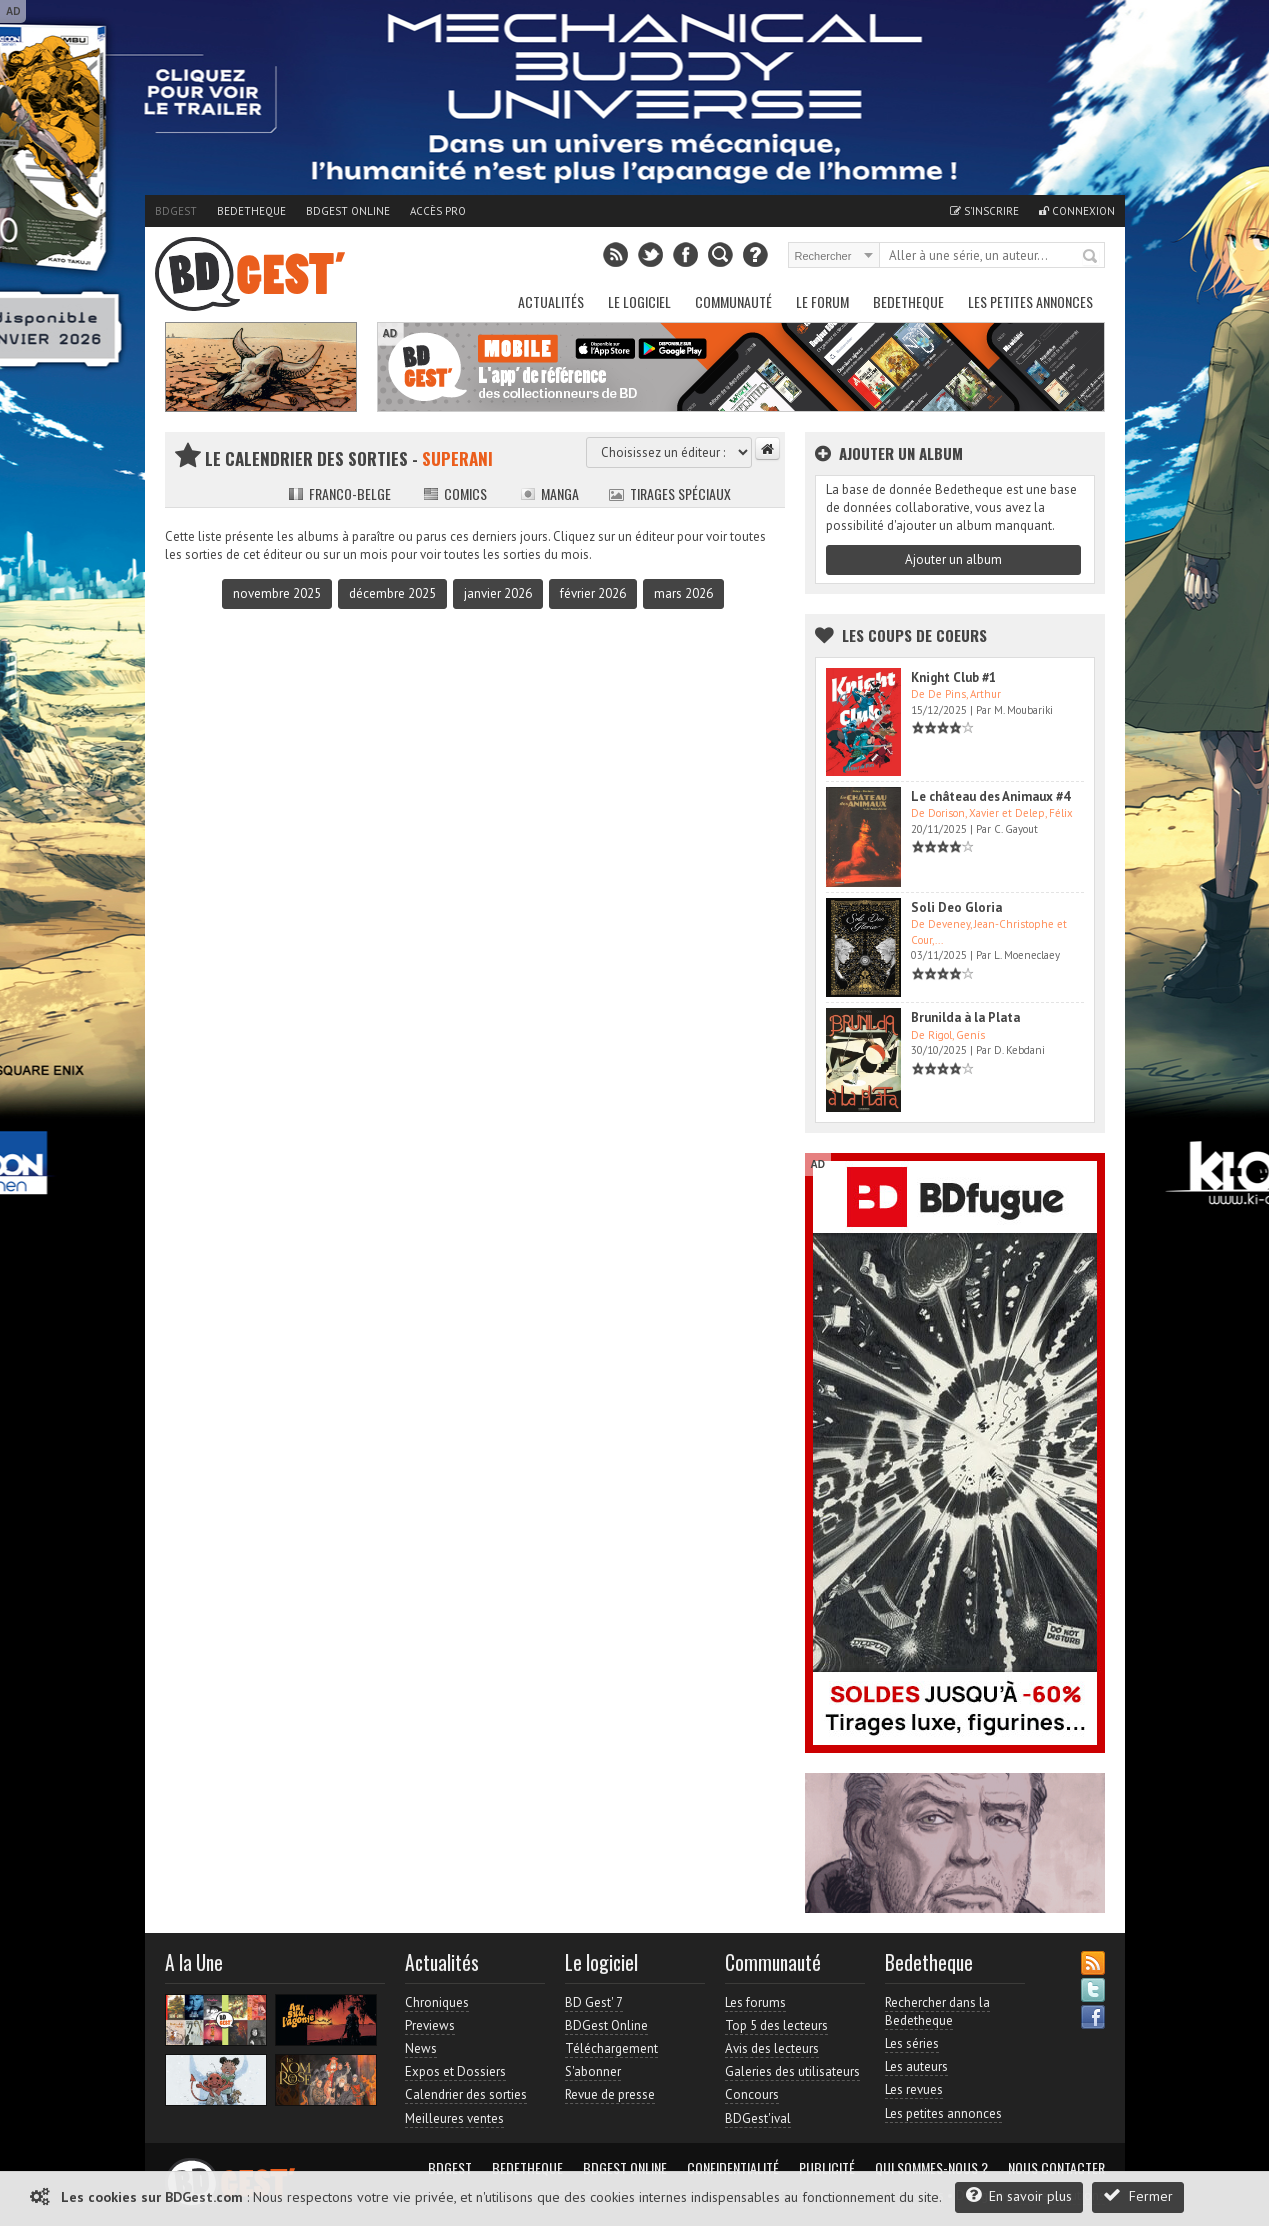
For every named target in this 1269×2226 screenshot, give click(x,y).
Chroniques (437, 2002)
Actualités (551, 301)
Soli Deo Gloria (956, 907)
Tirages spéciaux (670, 493)
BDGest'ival (758, 2118)
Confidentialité (733, 2168)
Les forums (755, 2002)
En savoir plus (1019, 2195)
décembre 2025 (392, 593)
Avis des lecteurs (772, 2048)
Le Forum (822, 301)
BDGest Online (348, 211)
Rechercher (1091, 257)
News (421, 2048)
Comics (455, 493)
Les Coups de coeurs (914, 635)
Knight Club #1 (953, 677)
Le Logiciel (639, 301)
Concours (752, 2094)
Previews (430, 2025)
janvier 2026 (498, 593)
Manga (549, 493)
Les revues (914, 2089)
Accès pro (438, 211)
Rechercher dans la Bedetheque (937, 2011)
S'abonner (593, 2071)
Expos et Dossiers (455, 2071)
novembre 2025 (277, 593)
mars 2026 (683, 593)
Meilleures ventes (454, 2118)
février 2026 (593, 593)
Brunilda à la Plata (965, 1017)
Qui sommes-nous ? (931, 2168)
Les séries (912, 2043)
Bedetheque (251, 211)
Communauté (733, 301)
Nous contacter (1056, 2168)
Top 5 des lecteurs (776, 2025)
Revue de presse (610, 2094)
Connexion (1077, 211)
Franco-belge (339, 493)
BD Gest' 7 (594, 2002)
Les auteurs (916, 2066)
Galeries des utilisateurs (792, 2071)
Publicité (827, 2168)
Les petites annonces (1030, 301)
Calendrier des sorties (466, 2094)
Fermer (1138, 2195)
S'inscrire (984, 211)
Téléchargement (611, 2048)
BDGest (176, 211)
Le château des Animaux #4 (990, 796)
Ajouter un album (953, 559)
